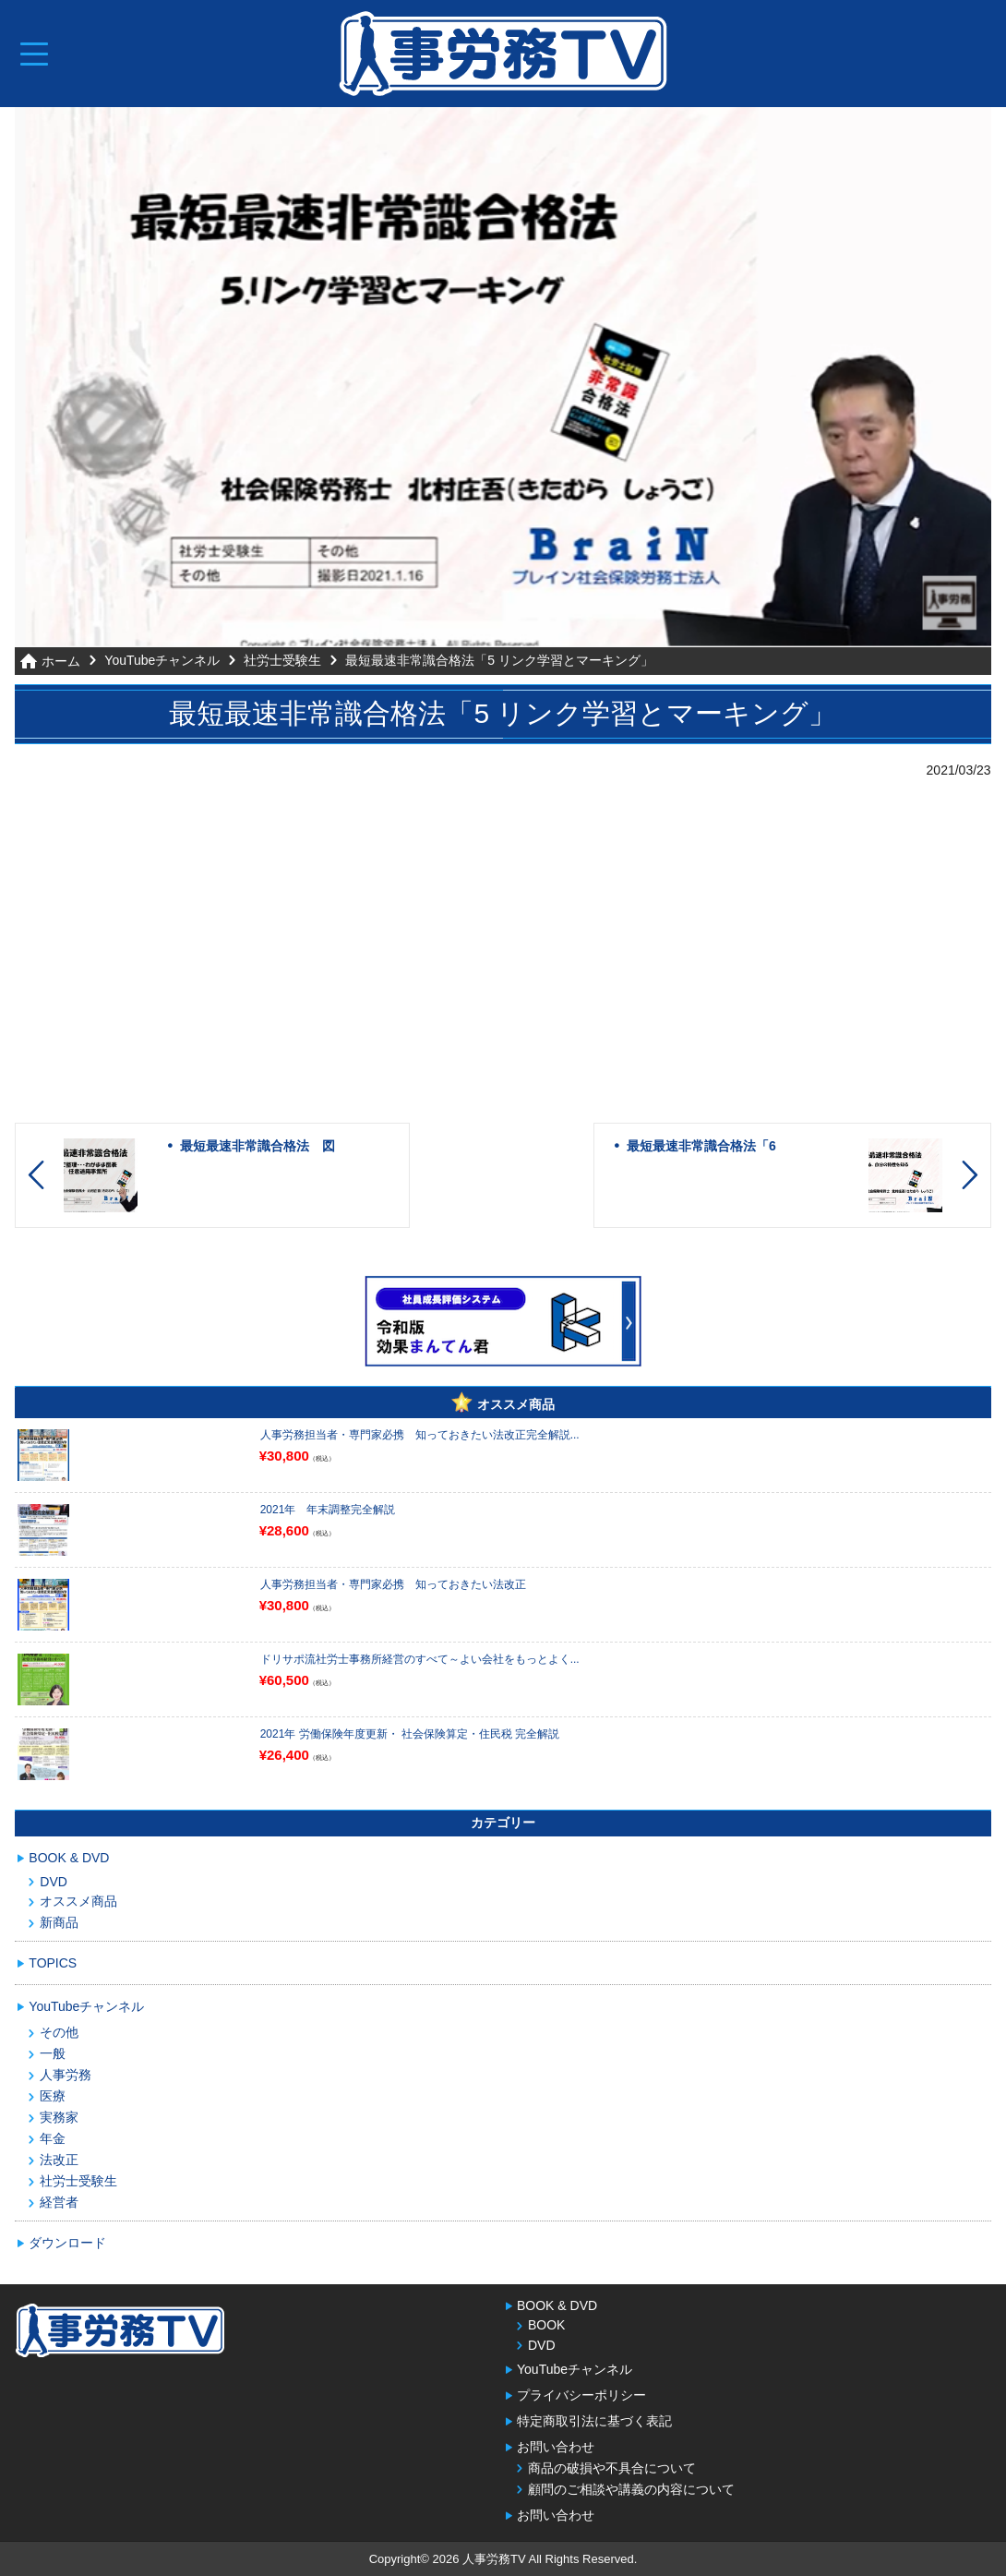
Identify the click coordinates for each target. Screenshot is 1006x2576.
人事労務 (65, 2073)
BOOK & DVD (69, 1856)
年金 (53, 2137)
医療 (53, 2095)
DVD (53, 1880)
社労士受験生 (282, 660)
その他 (59, 2031)
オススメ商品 (78, 1900)
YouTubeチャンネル (162, 660)
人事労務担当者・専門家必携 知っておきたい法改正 (393, 1583)
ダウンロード (67, 2241)
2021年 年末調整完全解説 (328, 1508)
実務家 (59, 2116)
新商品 (59, 1921)
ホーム (61, 661)
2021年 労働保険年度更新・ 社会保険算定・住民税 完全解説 (410, 1733)
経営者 (59, 2201)
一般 (53, 2052)
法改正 (59, 2158)
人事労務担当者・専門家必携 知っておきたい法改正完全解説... (420, 1433)
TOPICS (53, 1962)
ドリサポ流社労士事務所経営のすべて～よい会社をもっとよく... (420, 1658)
